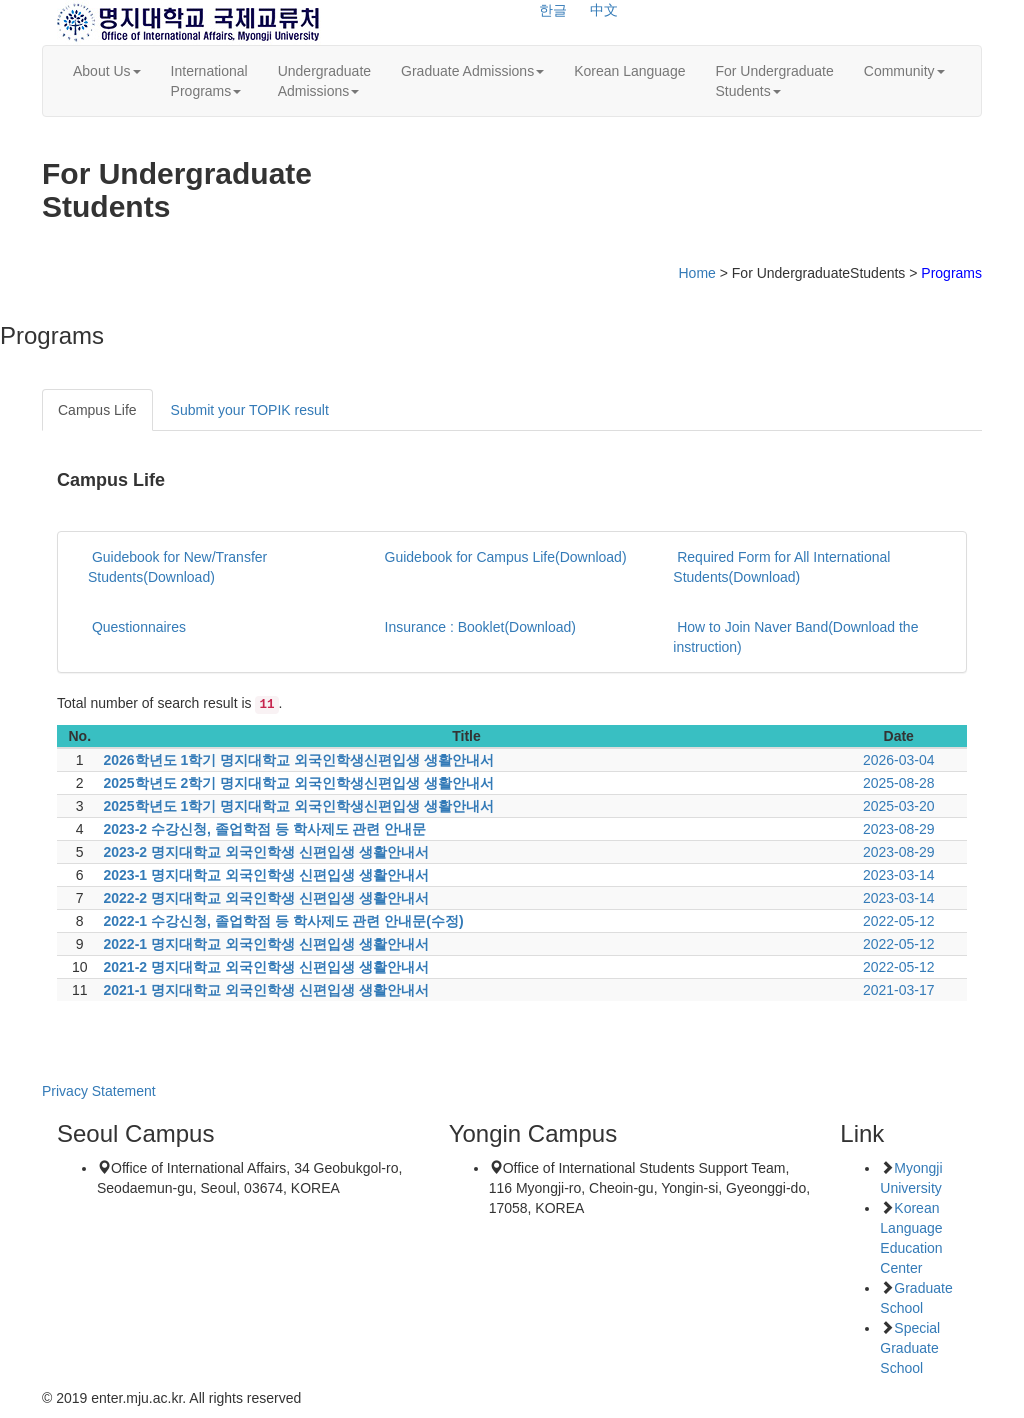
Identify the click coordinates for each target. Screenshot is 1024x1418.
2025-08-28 (899, 783)
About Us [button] (107, 71)
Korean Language (629, 71)
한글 (553, 10)
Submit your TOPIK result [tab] (250, 410)
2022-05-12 (899, 921)
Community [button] (904, 71)
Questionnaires (137, 627)
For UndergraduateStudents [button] (774, 81)
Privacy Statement (99, 1091)
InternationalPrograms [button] (209, 81)
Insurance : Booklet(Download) (478, 627)
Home (696, 273)
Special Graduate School (910, 1348)
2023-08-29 (899, 829)
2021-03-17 (899, 990)
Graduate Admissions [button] (472, 71)
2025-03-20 (899, 806)
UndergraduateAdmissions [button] (324, 81)
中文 (604, 10)
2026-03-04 (899, 760)
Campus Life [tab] (97, 410)
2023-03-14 (899, 875)
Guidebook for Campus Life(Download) (504, 557)
